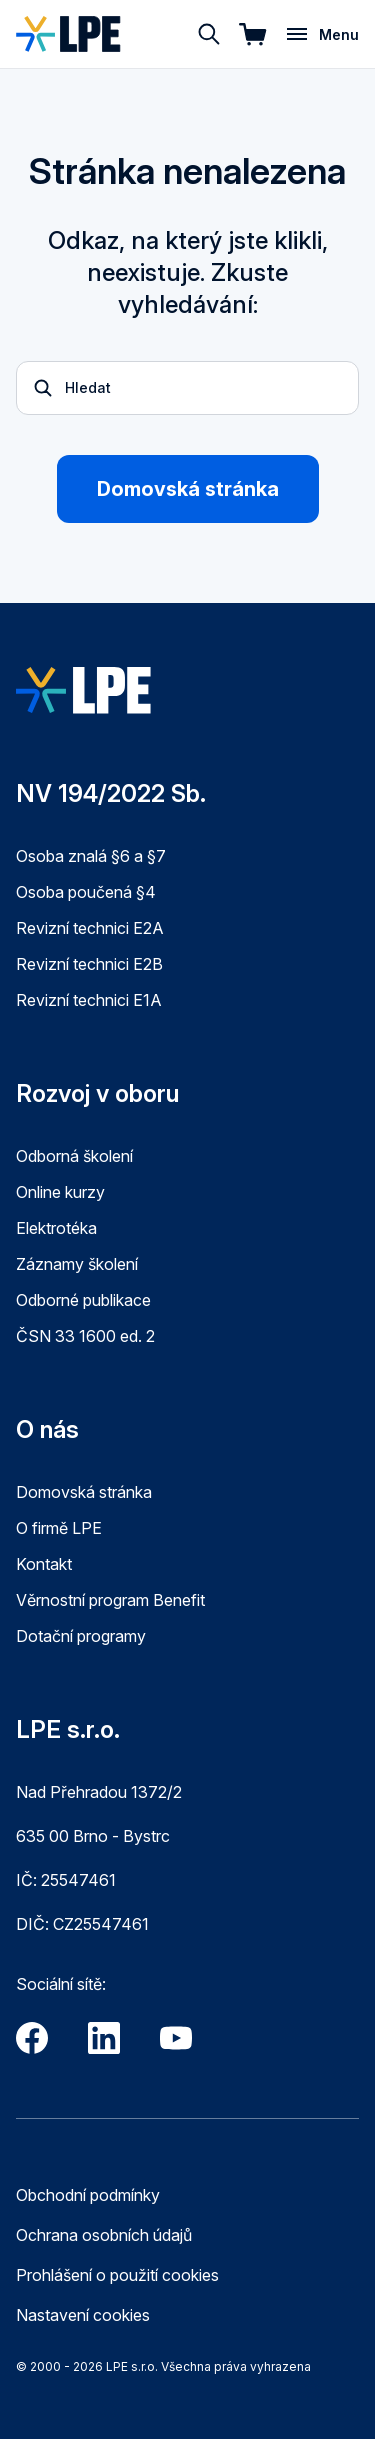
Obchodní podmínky (88, 2195)
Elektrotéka (56, 1228)
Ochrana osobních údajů (104, 2235)
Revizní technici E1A (89, 1000)
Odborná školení (74, 1156)
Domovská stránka (188, 489)
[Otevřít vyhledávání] (187, 388)
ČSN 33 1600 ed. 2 (85, 1336)
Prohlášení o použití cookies (117, 2275)
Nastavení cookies (83, 2315)
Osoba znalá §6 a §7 (91, 856)
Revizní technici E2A (90, 928)
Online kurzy (60, 1192)
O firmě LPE (59, 1528)
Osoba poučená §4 (86, 892)
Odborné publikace (83, 1300)
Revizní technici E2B (89, 964)
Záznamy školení (77, 1264)
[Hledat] (209, 34)
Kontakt (44, 1564)
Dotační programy (81, 1636)
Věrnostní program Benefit (110, 1600)
